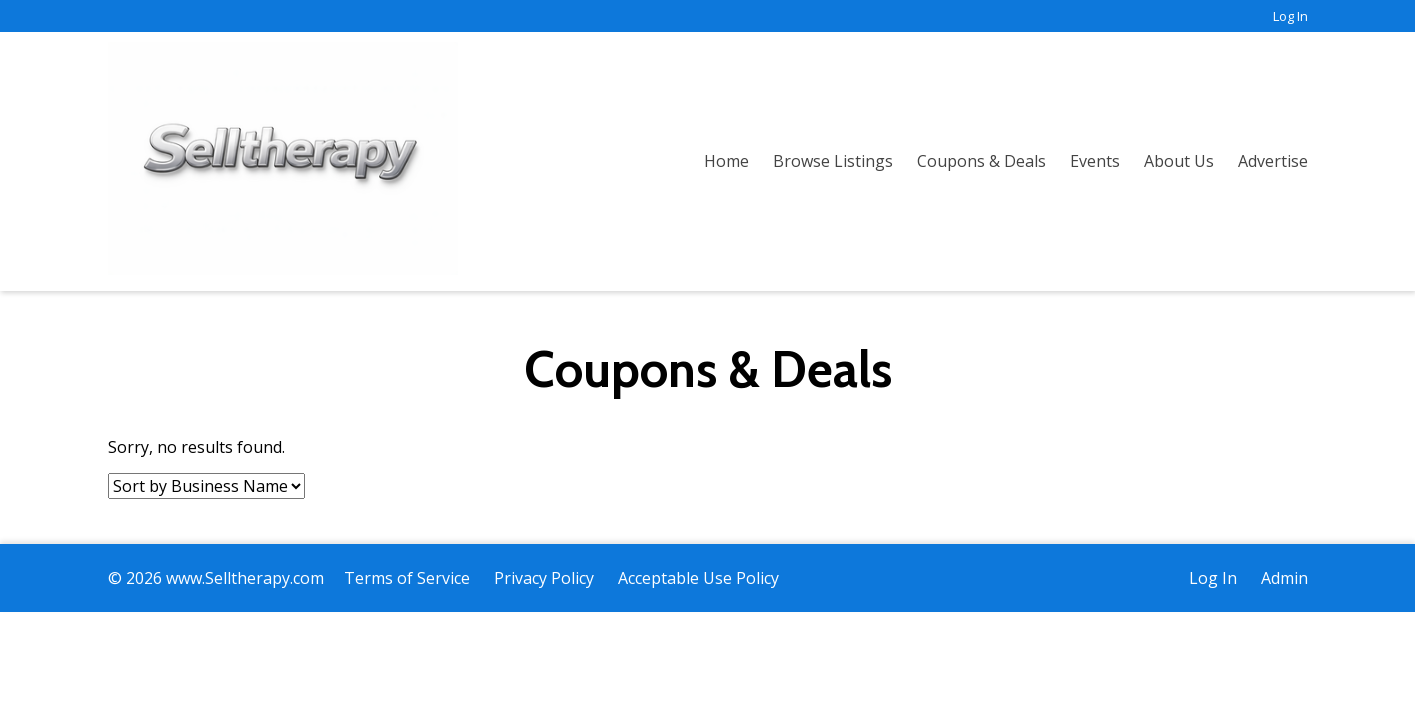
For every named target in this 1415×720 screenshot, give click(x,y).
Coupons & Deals (981, 161)
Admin (1284, 578)
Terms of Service (407, 578)
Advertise (1273, 161)
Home (726, 161)
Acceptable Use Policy (698, 578)
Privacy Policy (544, 578)
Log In (1290, 16)
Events (1095, 161)
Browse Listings (833, 161)
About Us (1179, 161)
